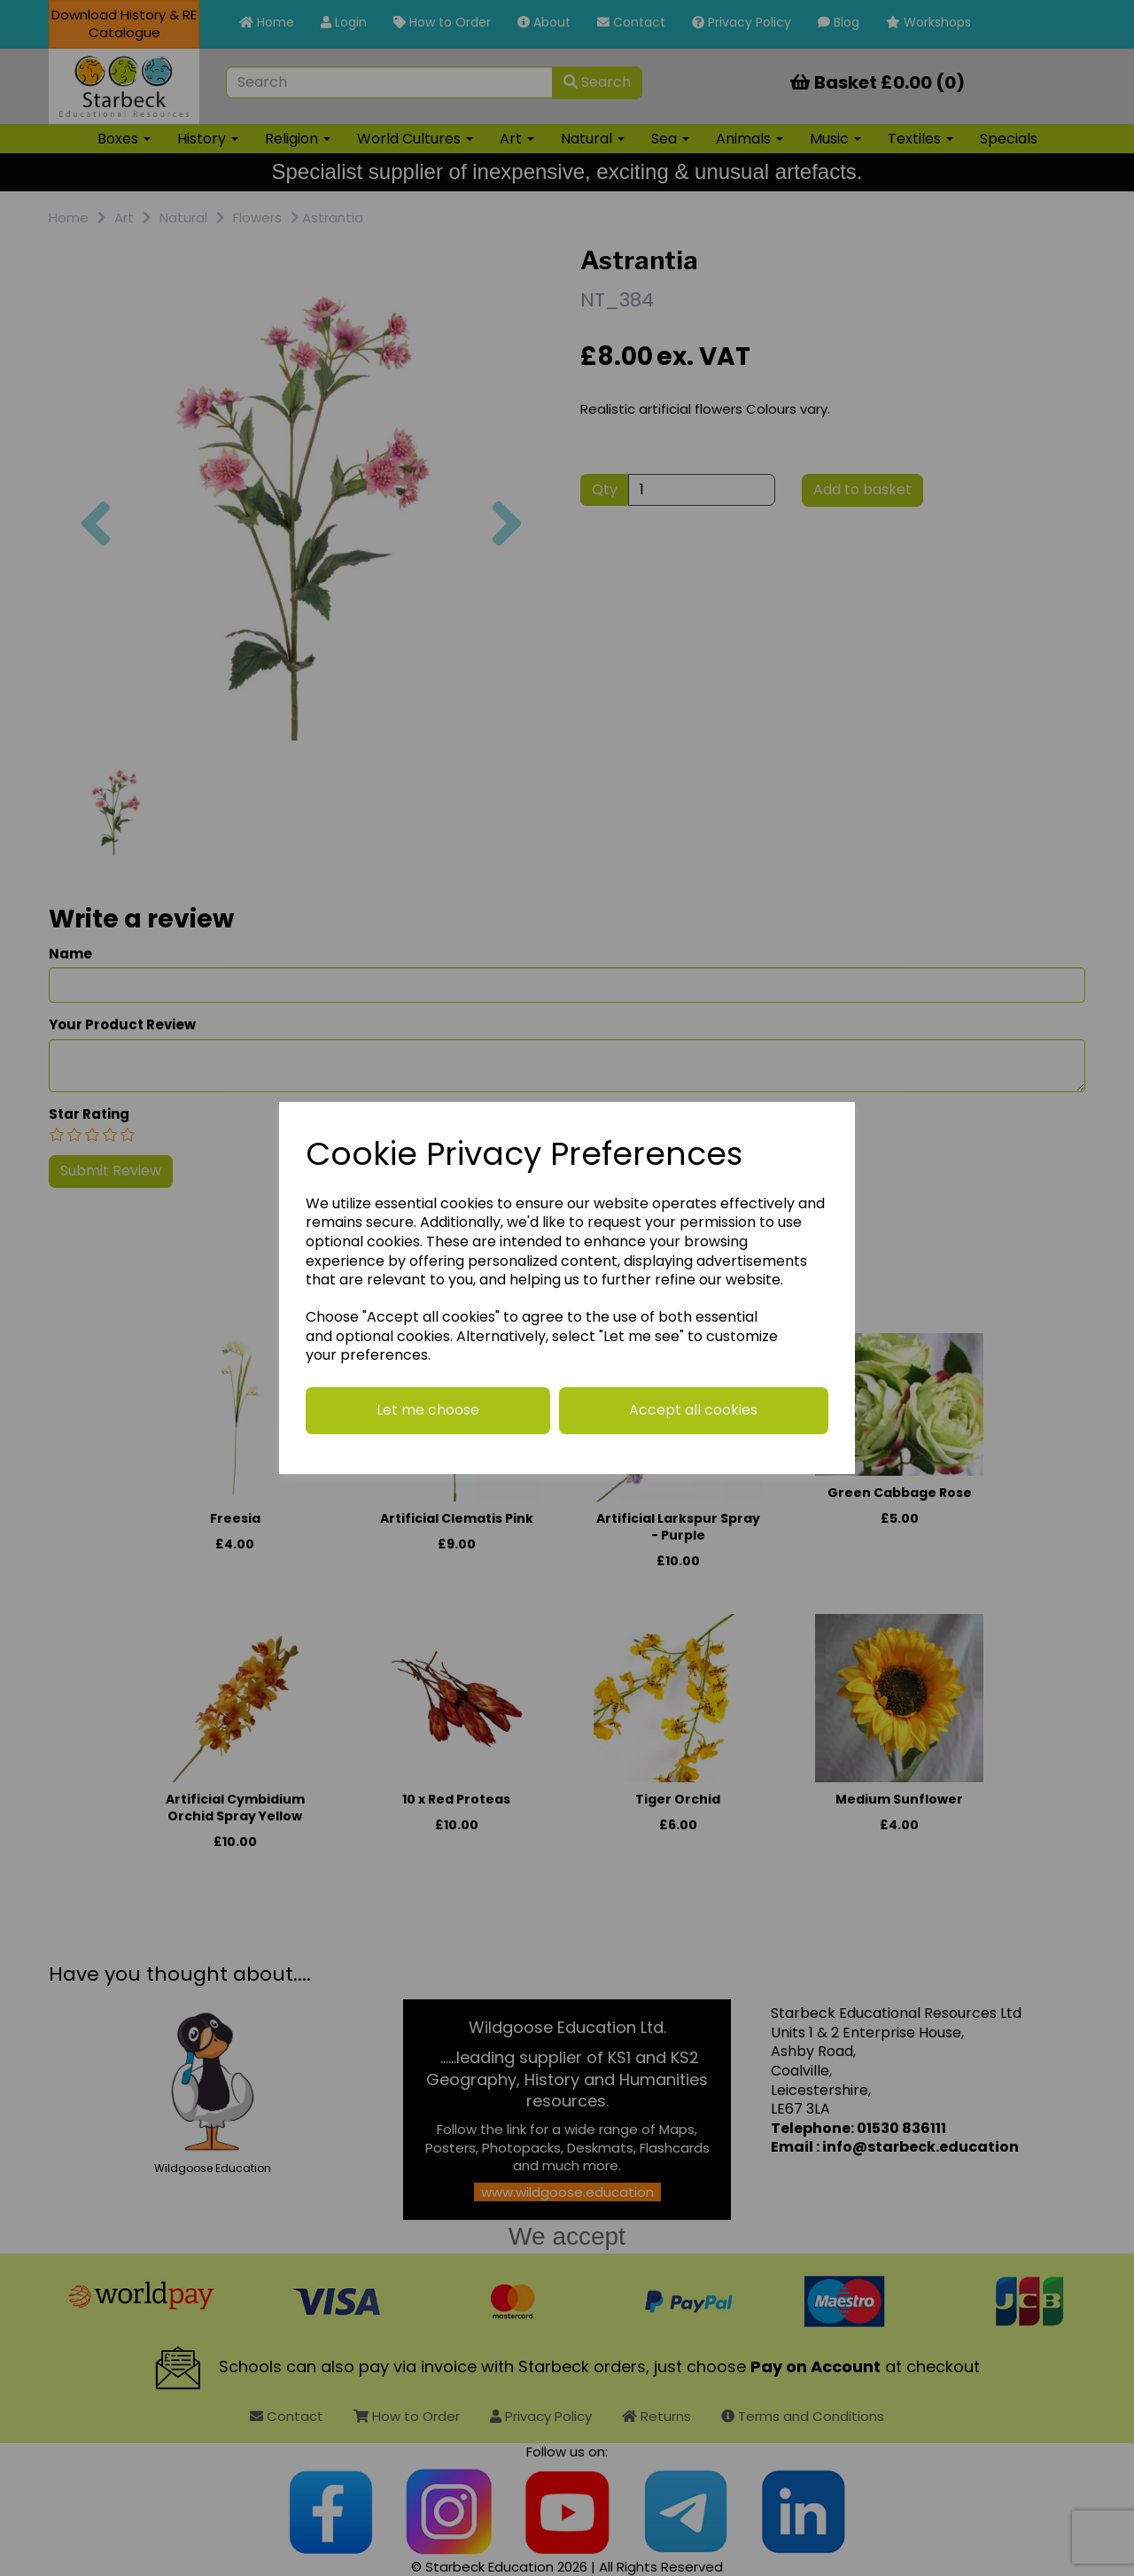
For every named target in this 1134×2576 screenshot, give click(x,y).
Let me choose (428, 1410)
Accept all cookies (693, 1410)
